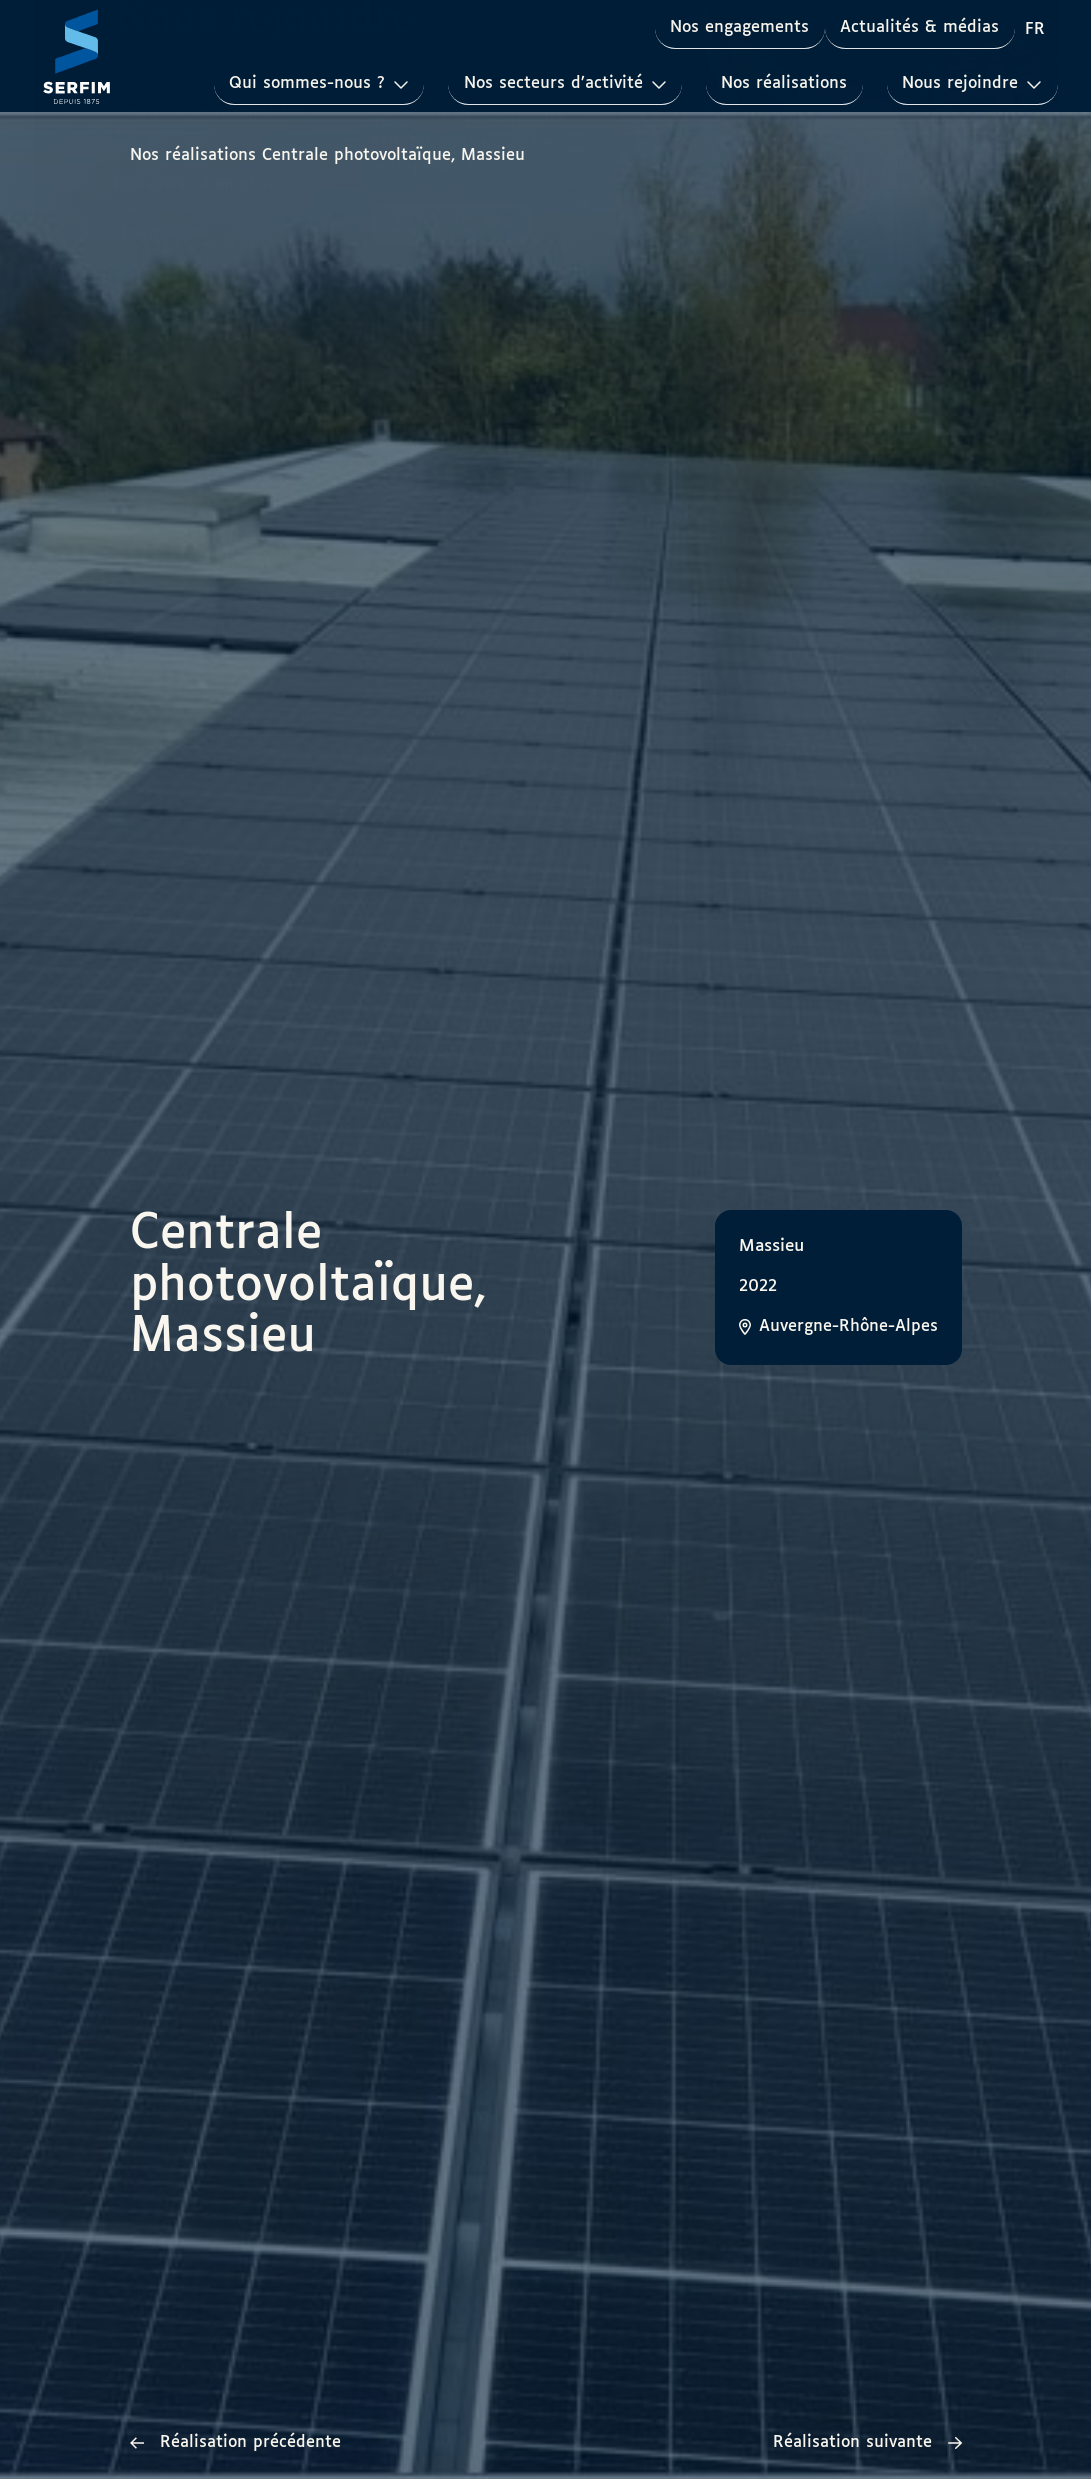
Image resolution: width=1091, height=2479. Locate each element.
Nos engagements (738, 27)
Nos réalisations (783, 83)
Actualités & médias (919, 27)
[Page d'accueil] (77, 56)
